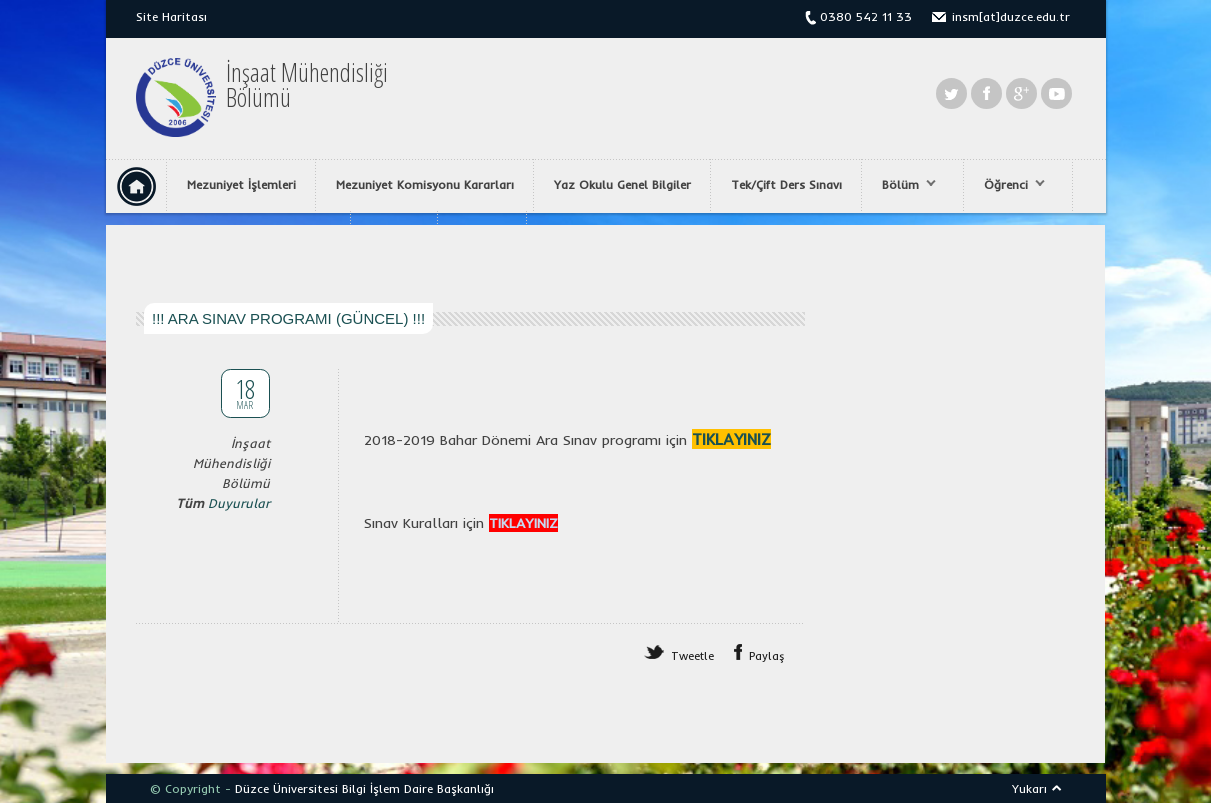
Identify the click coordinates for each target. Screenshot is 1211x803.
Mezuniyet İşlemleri (241, 184)
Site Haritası (171, 16)
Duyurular (239, 503)
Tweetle (692, 656)
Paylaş (767, 656)
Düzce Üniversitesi (286, 788)
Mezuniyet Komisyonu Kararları (425, 184)
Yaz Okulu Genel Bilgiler (622, 184)
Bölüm (904, 185)
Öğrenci (1009, 185)
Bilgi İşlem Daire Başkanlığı (418, 788)
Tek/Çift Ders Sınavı (786, 184)
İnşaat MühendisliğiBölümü (307, 85)
